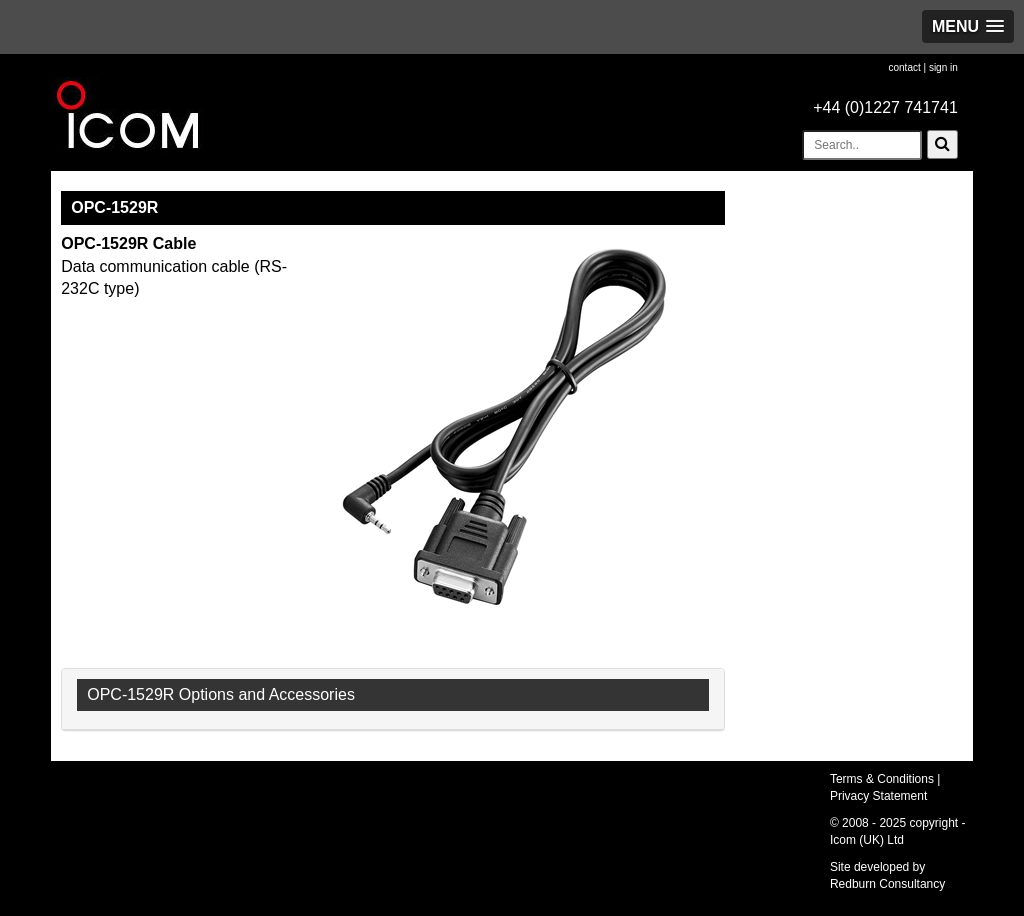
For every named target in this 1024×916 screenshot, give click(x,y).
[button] (968, 26)
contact (904, 67)
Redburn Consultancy (887, 884)
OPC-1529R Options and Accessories (221, 694)
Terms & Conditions (882, 779)
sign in (943, 67)
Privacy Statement (878, 796)
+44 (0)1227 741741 (885, 107)
